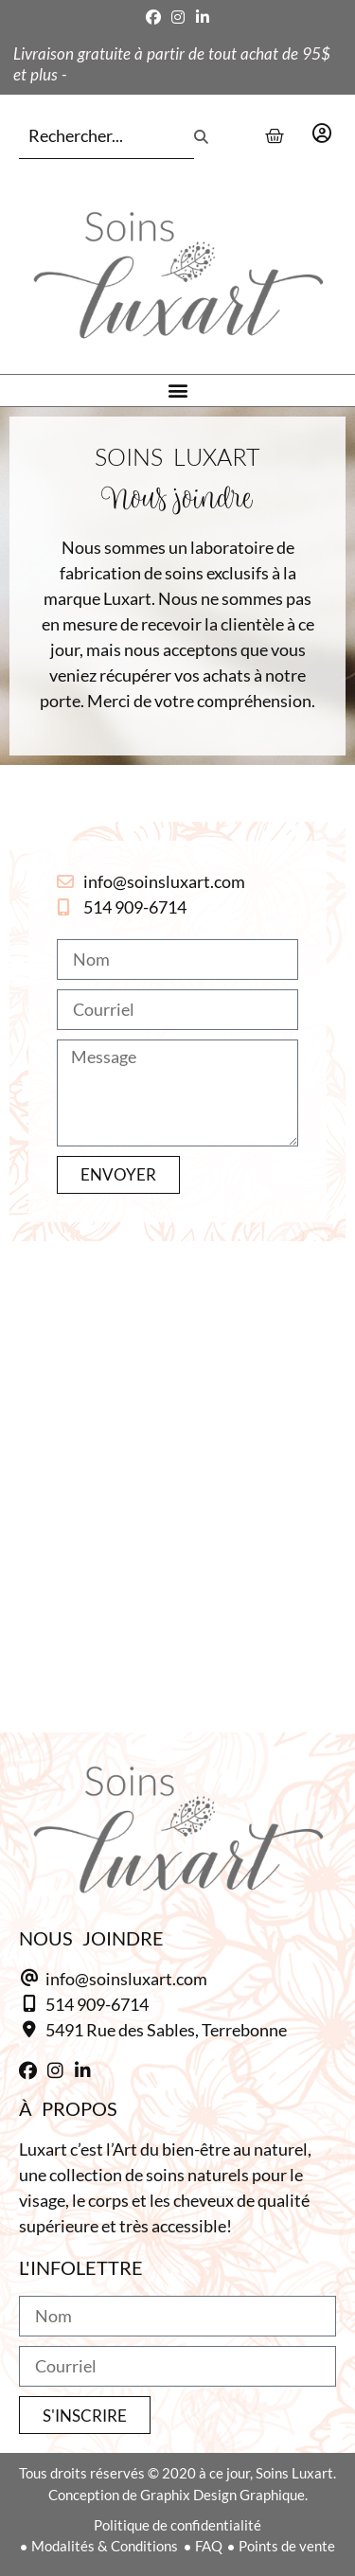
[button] (177, 390)
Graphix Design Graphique (222, 2494)
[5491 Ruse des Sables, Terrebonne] (177, 1458)
